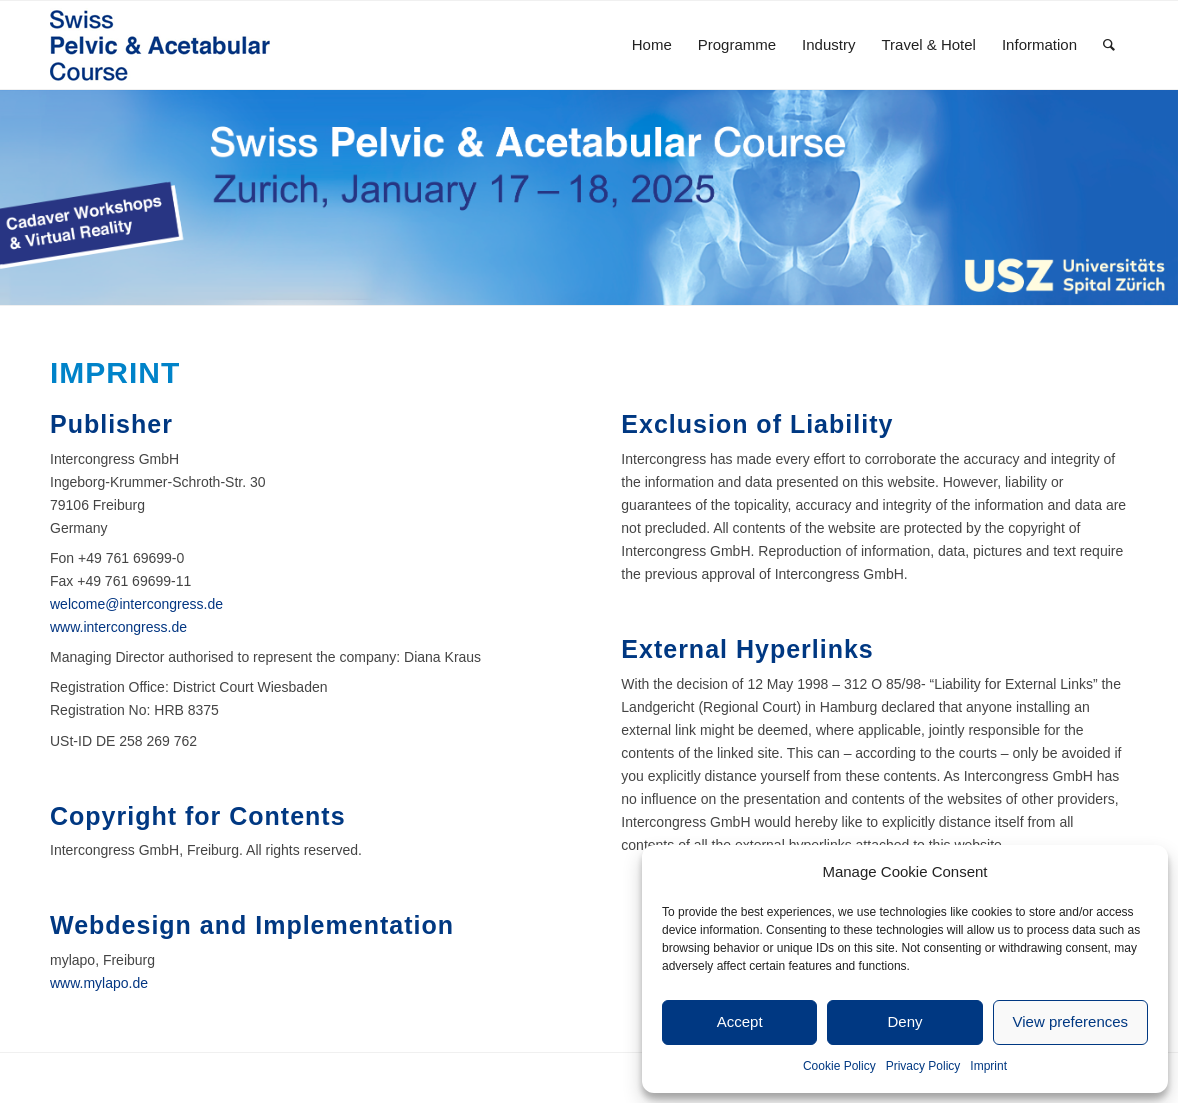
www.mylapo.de (99, 983)
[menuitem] (652, 45)
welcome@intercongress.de (136, 604)
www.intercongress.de (118, 627)
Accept (740, 1021)
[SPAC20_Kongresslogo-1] (180, 45)
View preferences (1071, 1021)
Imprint (988, 1066)
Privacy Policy (923, 1066)
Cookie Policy (839, 1066)
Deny (904, 1021)
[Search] (1109, 45)
